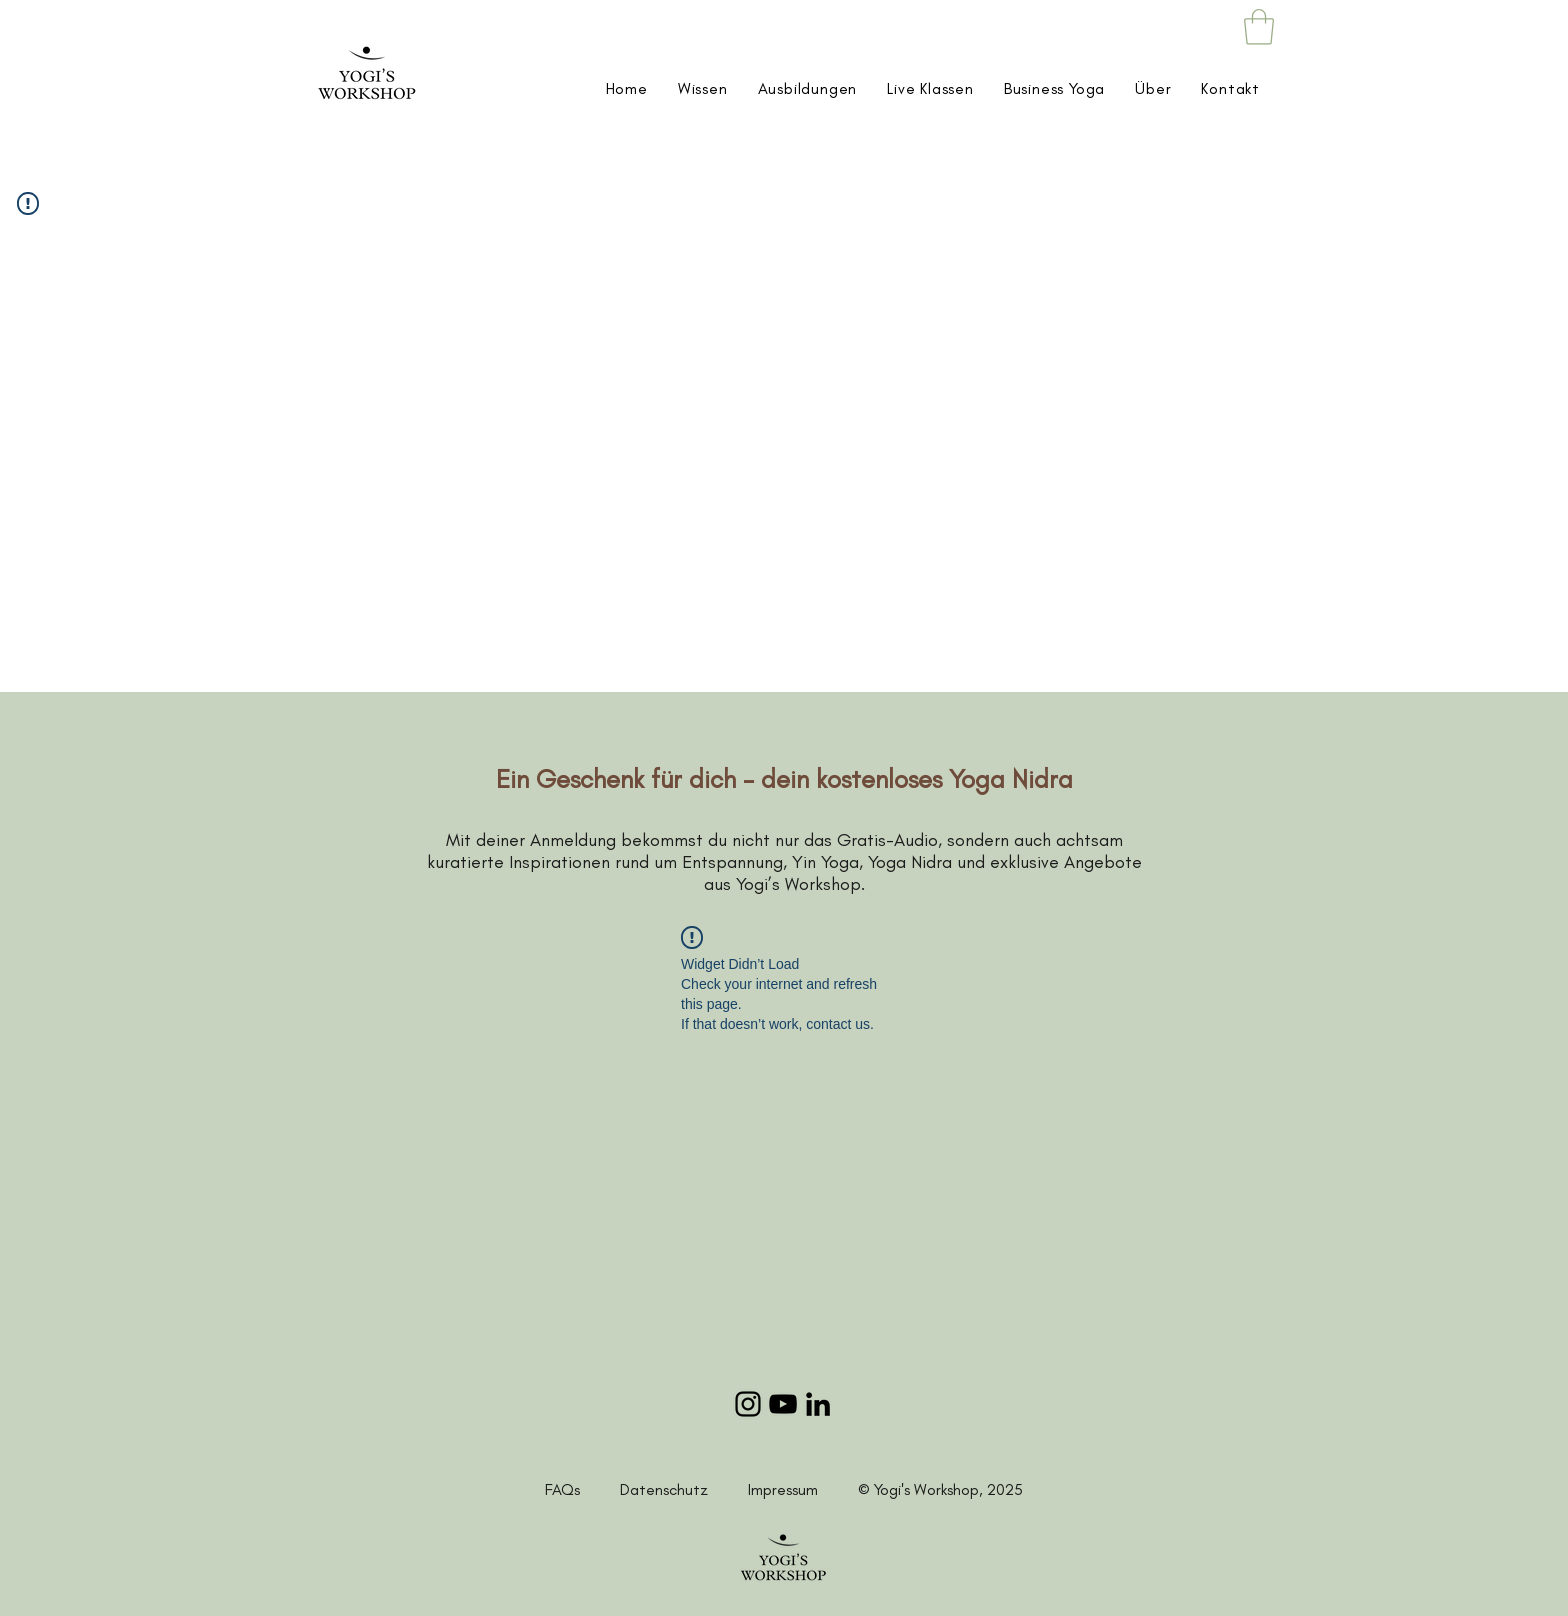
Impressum (783, 1489)
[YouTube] (783, 1404)
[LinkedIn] (818, 1404)
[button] (1259, 27)
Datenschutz (684, 1489)
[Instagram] (748, 1404)
